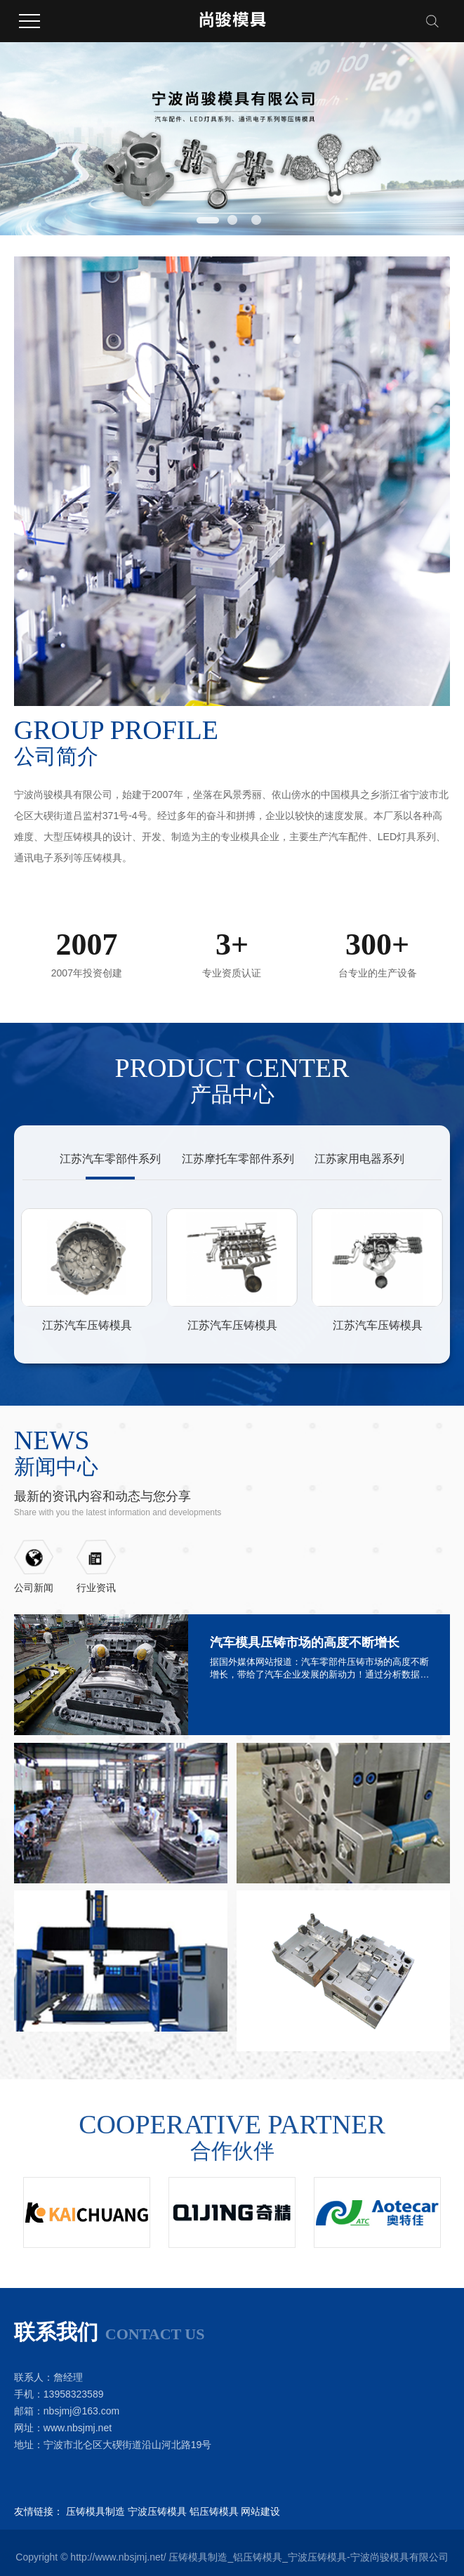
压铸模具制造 (95, 2511)
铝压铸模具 (214, 2511)
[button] (208, 220)
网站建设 (260, 2511)
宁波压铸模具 (157, 2511)
